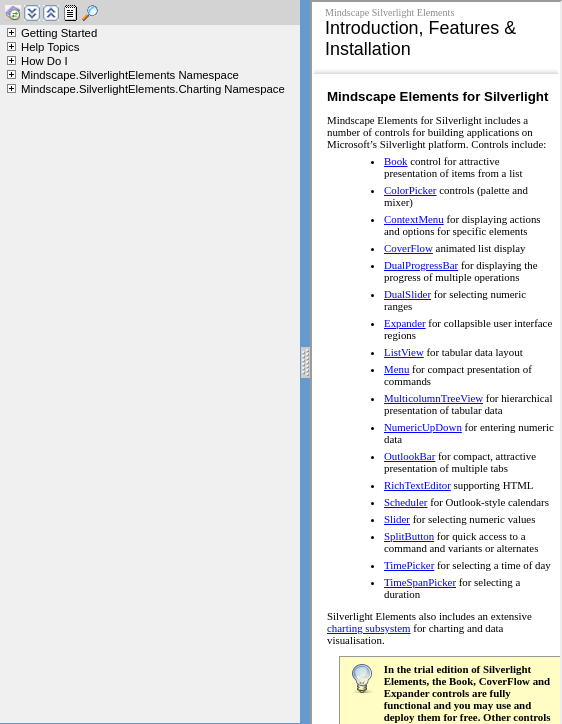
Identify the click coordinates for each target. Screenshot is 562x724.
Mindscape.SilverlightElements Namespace (130, 75)
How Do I (44, 61)
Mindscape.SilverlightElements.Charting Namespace (153, 89)
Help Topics (50, 47)
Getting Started (59, 33)
